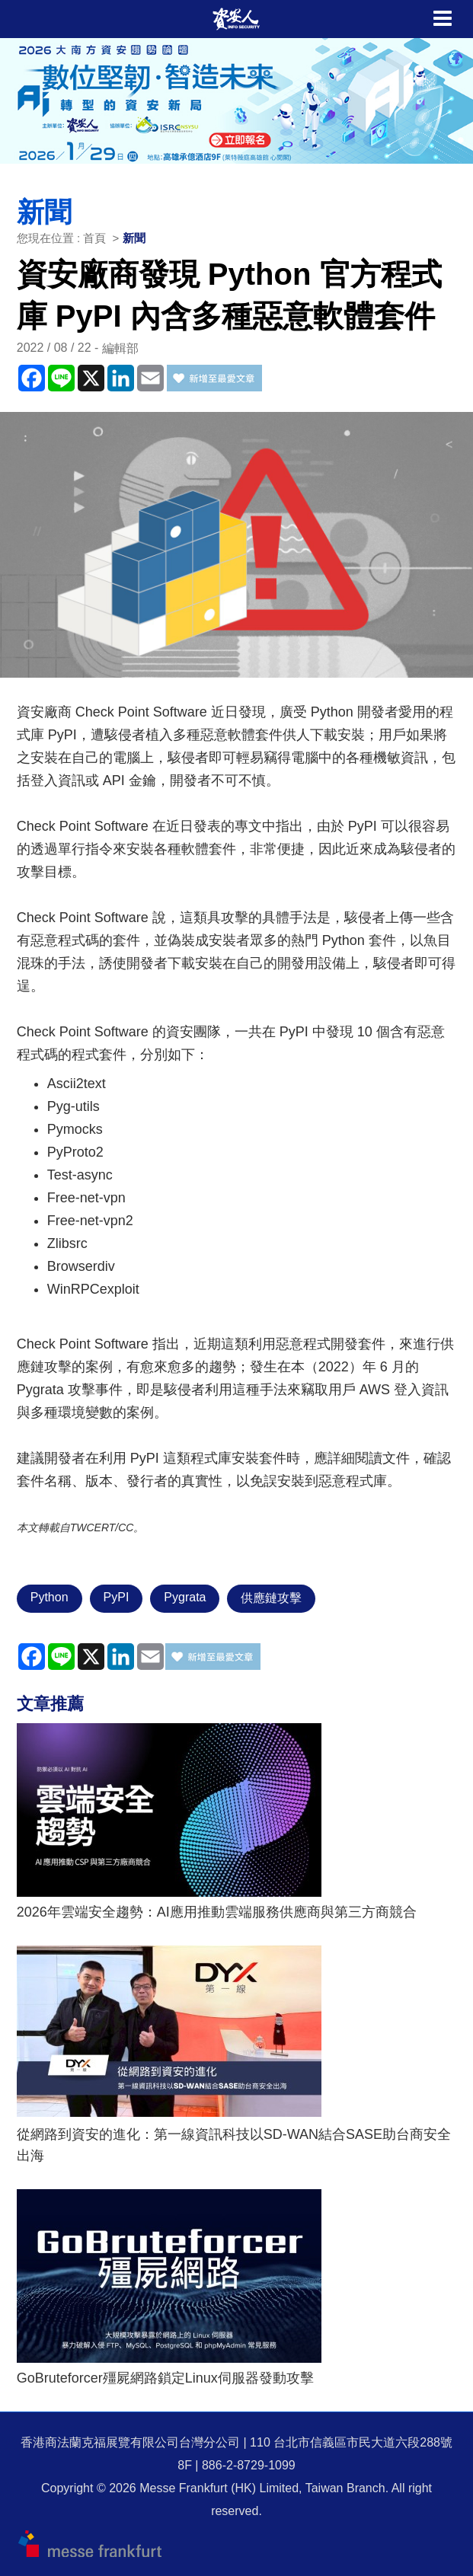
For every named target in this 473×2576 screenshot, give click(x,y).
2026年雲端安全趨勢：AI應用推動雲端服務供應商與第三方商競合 (217, 1912)
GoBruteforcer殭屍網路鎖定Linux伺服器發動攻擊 (165, 2378)
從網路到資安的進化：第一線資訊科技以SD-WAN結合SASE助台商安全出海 (234, 2145)
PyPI (116, 1597)
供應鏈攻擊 (271, 1597)
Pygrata (185, 1597)
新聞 (134, 237)
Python (49, 1597)
